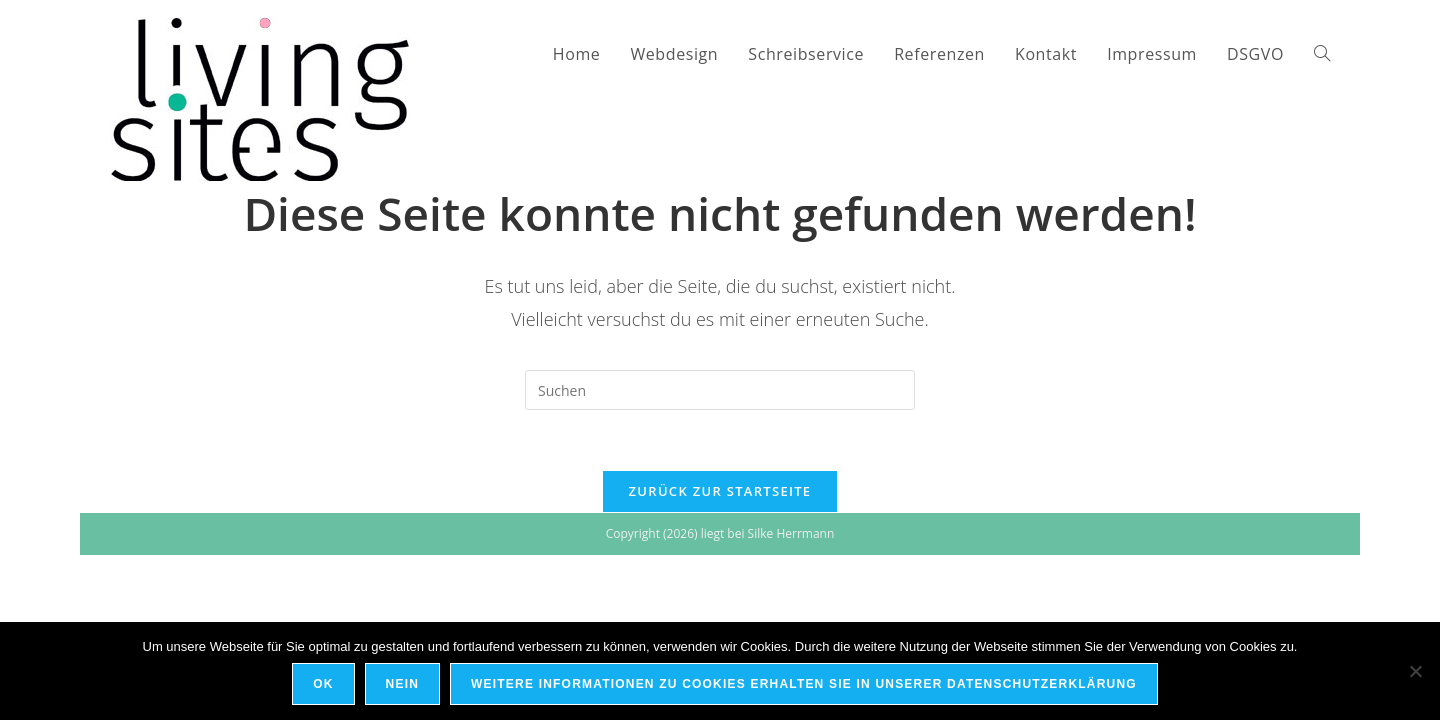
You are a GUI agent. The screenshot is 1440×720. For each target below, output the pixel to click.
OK (323, 684)
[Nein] (1415, 671)
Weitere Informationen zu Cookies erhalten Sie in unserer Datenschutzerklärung (804, 684)
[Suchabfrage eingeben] (720, 390)
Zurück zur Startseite (720, 491)
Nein (402, 684)
